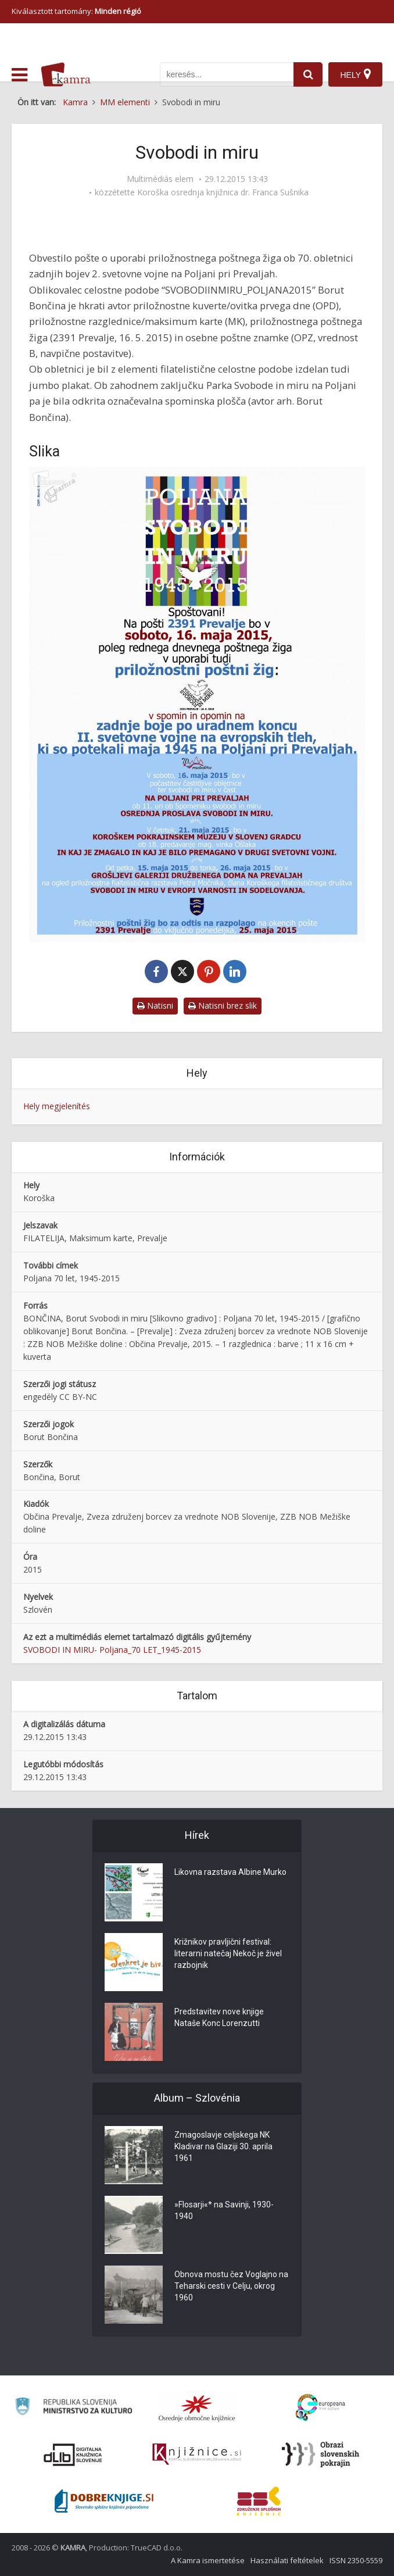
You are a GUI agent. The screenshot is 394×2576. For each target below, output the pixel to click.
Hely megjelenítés (56, 1106)
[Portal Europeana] (320, 2408)
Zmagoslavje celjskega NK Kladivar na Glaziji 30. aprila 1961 (223, 2146)
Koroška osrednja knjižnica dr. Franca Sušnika (223, 192)
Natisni (155, 1005)
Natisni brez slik (222, 1005)
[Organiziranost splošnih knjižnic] (197, 2408)
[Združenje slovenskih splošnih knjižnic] (197, 2454)
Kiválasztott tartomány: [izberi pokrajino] (76, 11)
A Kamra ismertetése (208, 2560)
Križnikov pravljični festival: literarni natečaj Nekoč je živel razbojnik (228, 1953)
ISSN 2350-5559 (355, 2560)
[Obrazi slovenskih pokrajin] (320, 2454)
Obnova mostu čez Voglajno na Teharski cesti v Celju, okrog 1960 (231, 2286)
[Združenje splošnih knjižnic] (259, 2501)
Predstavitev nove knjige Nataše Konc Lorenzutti (219, 2017)
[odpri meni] (19, 75)
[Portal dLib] (73, 2454)
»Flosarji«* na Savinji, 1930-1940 (224, 2210)
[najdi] (308, 74)
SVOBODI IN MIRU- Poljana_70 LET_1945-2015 (112, 1649)
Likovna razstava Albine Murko (230, 1872)
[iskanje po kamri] (226, 74)
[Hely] (355, 74)
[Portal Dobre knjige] (104, 2501)
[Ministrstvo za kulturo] (73, 2408)
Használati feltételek (287, 2560)
